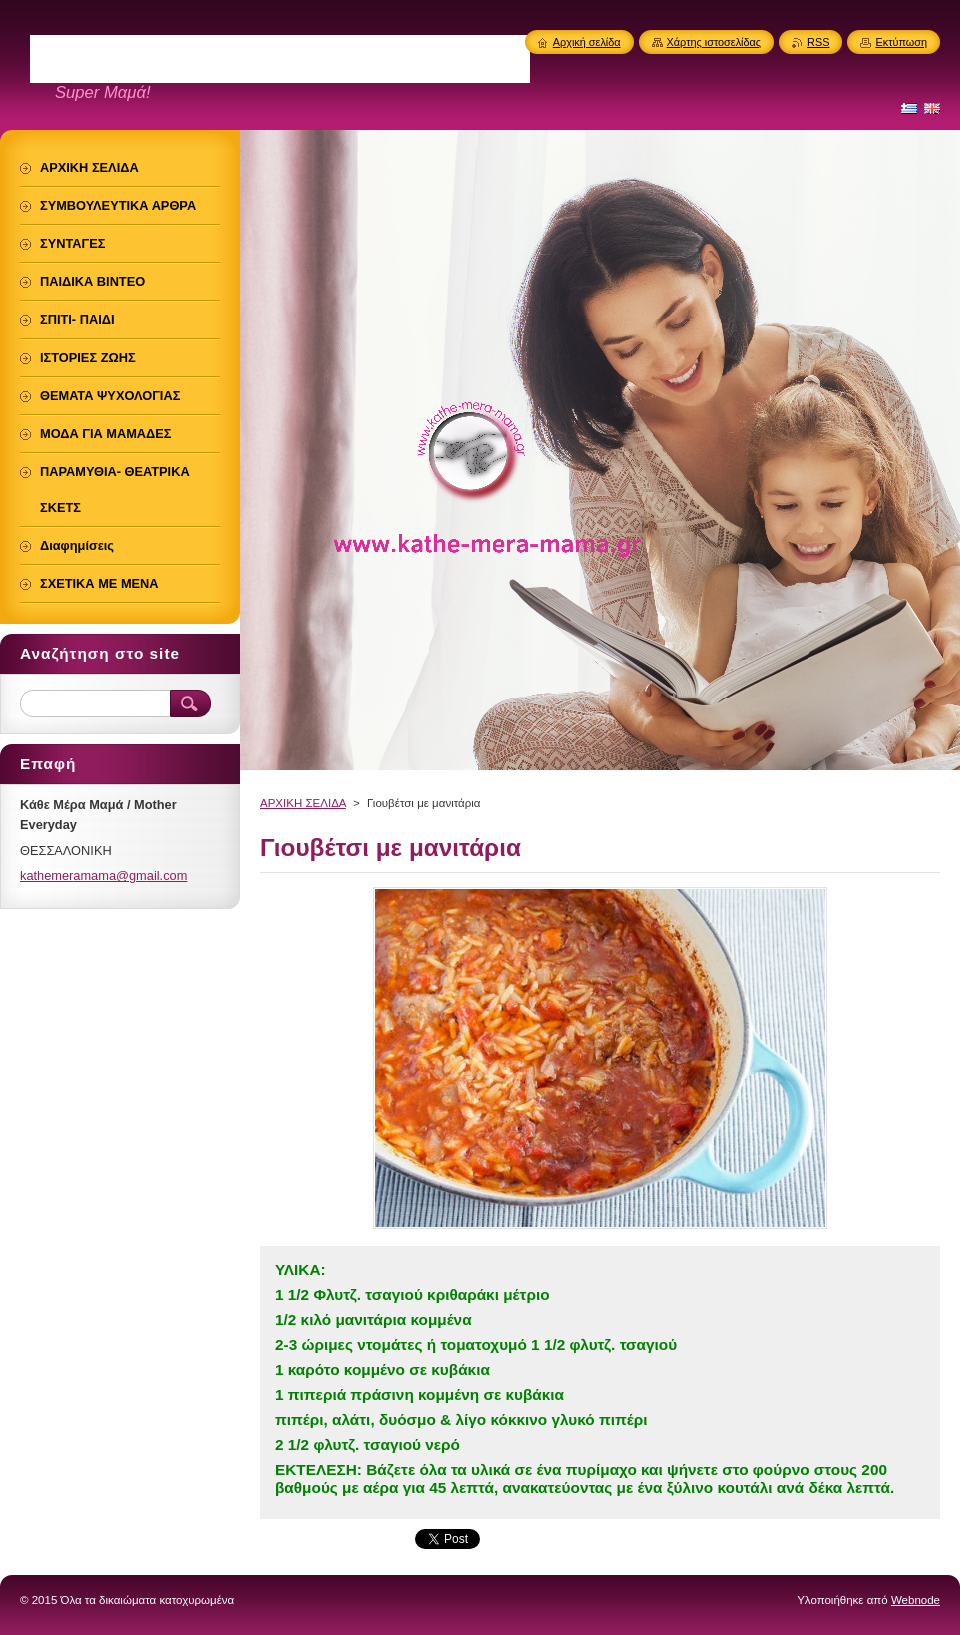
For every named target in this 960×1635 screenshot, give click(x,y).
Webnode (915, 1600)
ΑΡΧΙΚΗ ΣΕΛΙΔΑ (303, 803)
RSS (818, 42)
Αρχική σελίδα (587, 42)
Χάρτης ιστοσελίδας (714, 42)
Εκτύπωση (901, 42)
